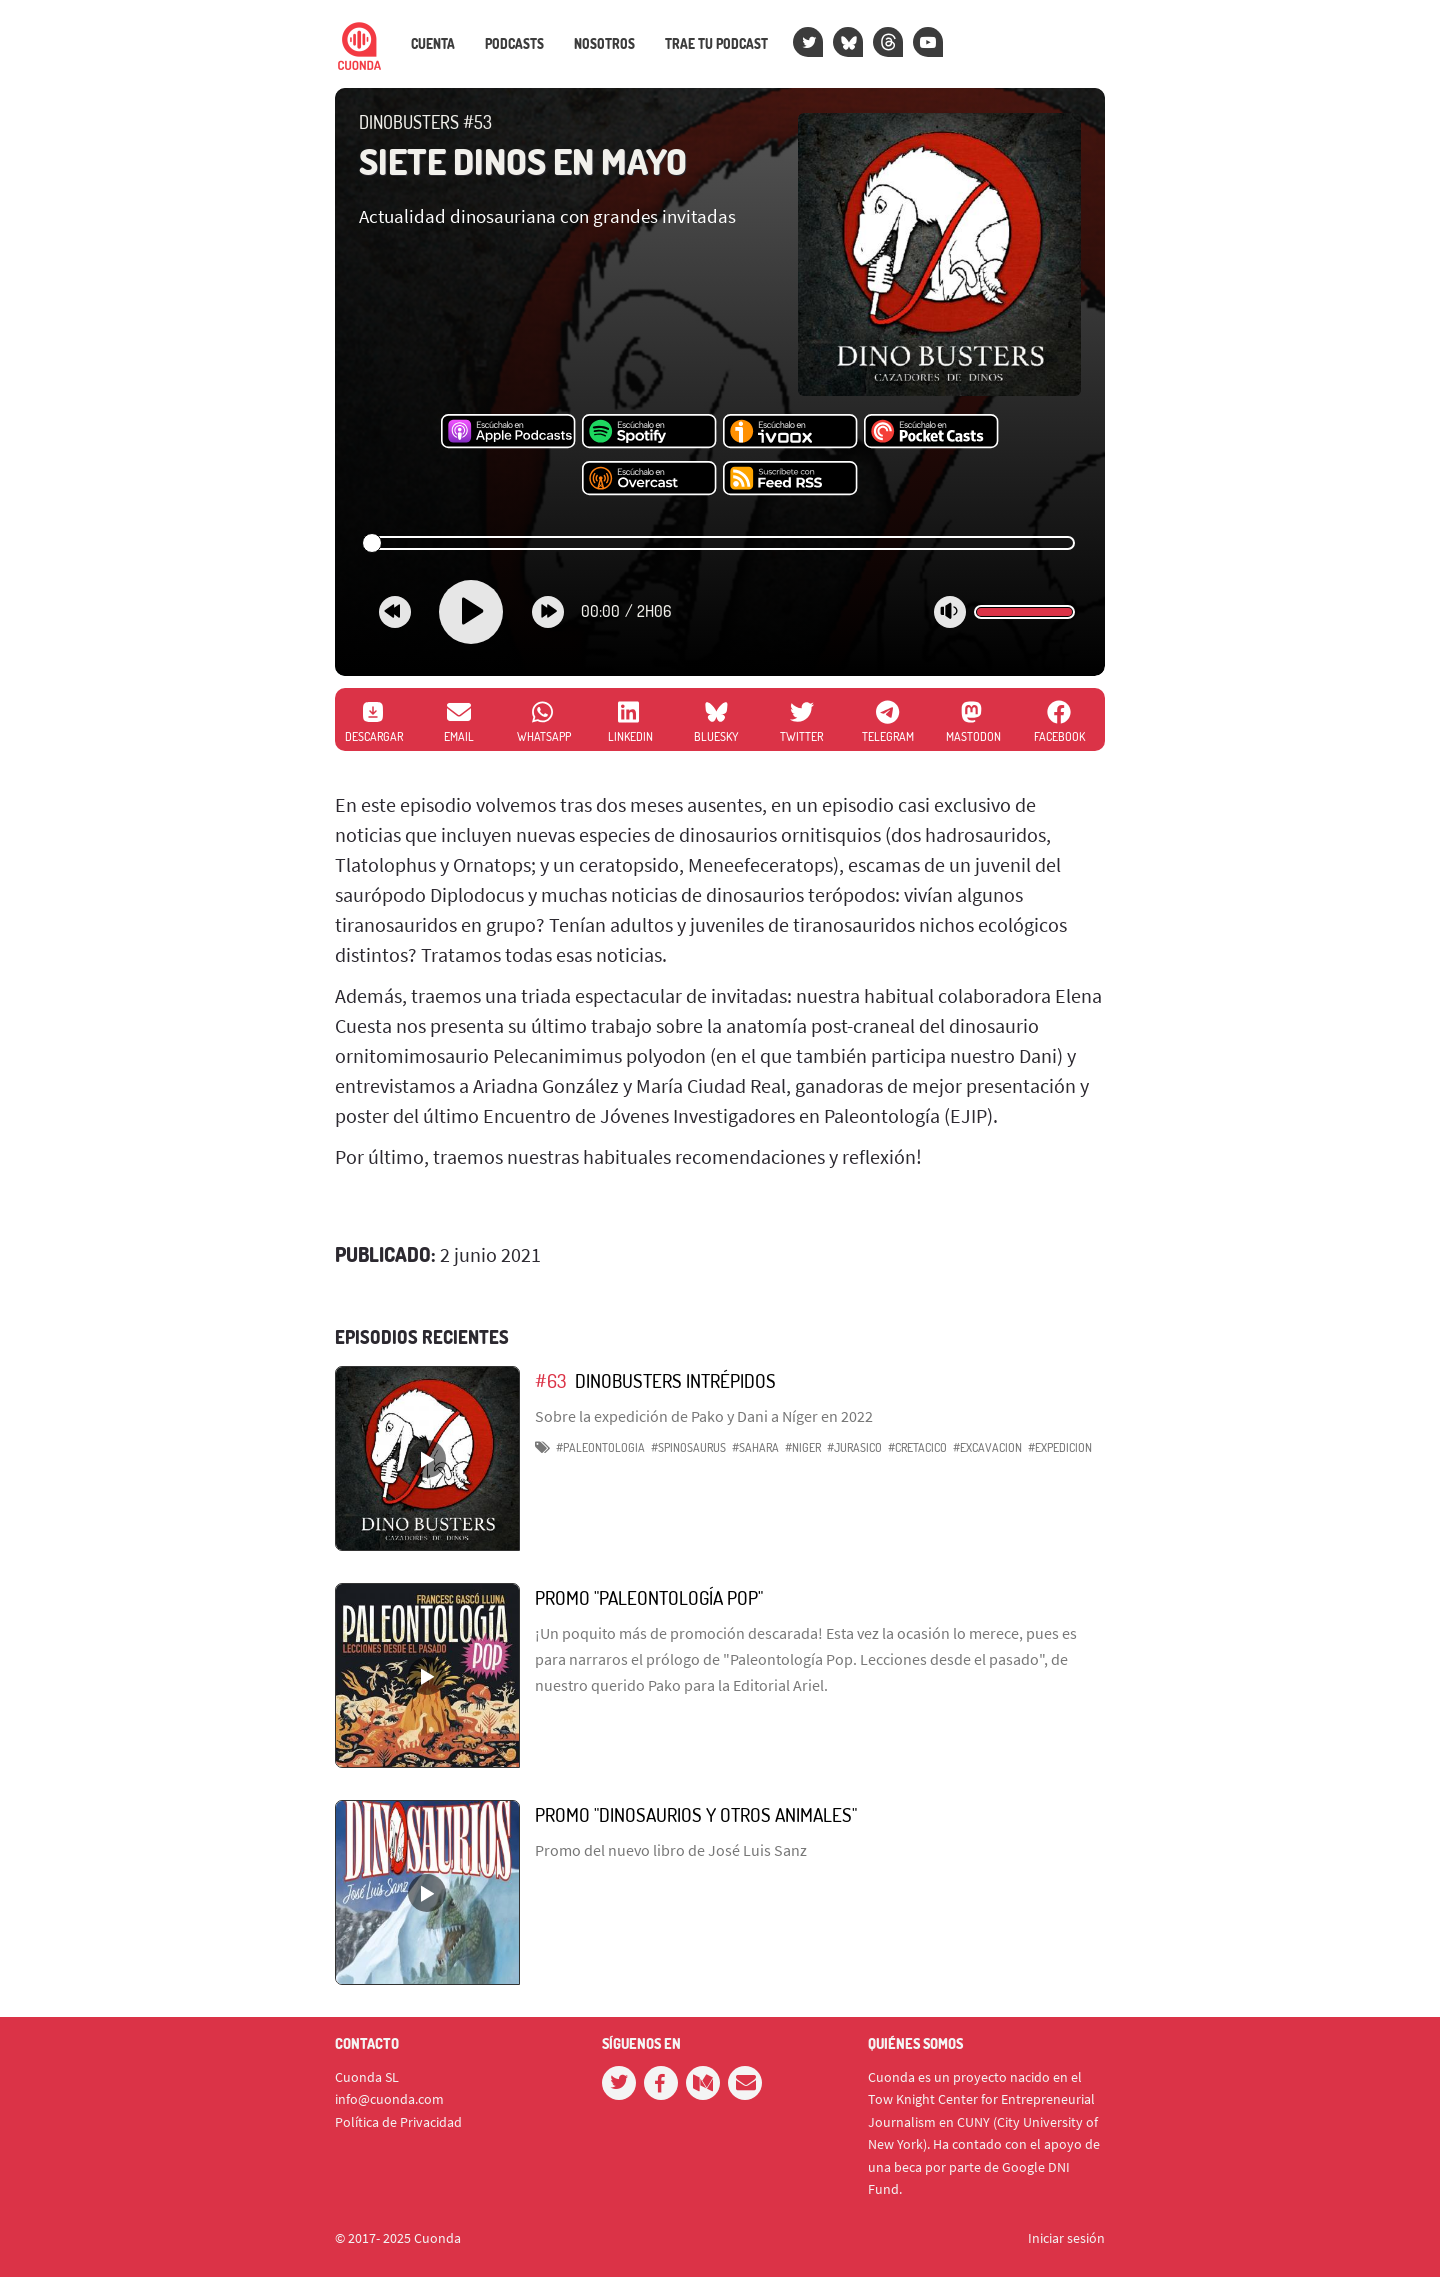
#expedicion (1060, 1447)
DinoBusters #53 (425, 122)
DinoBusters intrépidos (675, 1380)
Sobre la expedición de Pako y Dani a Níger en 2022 (704, 1416)
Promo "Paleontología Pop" (649, 1597)
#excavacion (987, 1447)
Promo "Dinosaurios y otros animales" (696, 1814)
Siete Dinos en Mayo (523, 161)
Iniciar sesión (1066, 2238)
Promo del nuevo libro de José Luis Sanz (671, 1850)
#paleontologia (600, 1447)
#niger (803, 1447)
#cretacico (917, 1447)
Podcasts (514, 44)
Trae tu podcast (716, 44)
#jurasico (854, 1447)
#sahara (755, 1447)
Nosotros (604, 44)
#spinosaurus (688, 1447)
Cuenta (433, 44)
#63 (550, 1380)
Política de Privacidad (398, 2122)
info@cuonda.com (389, 2099)
